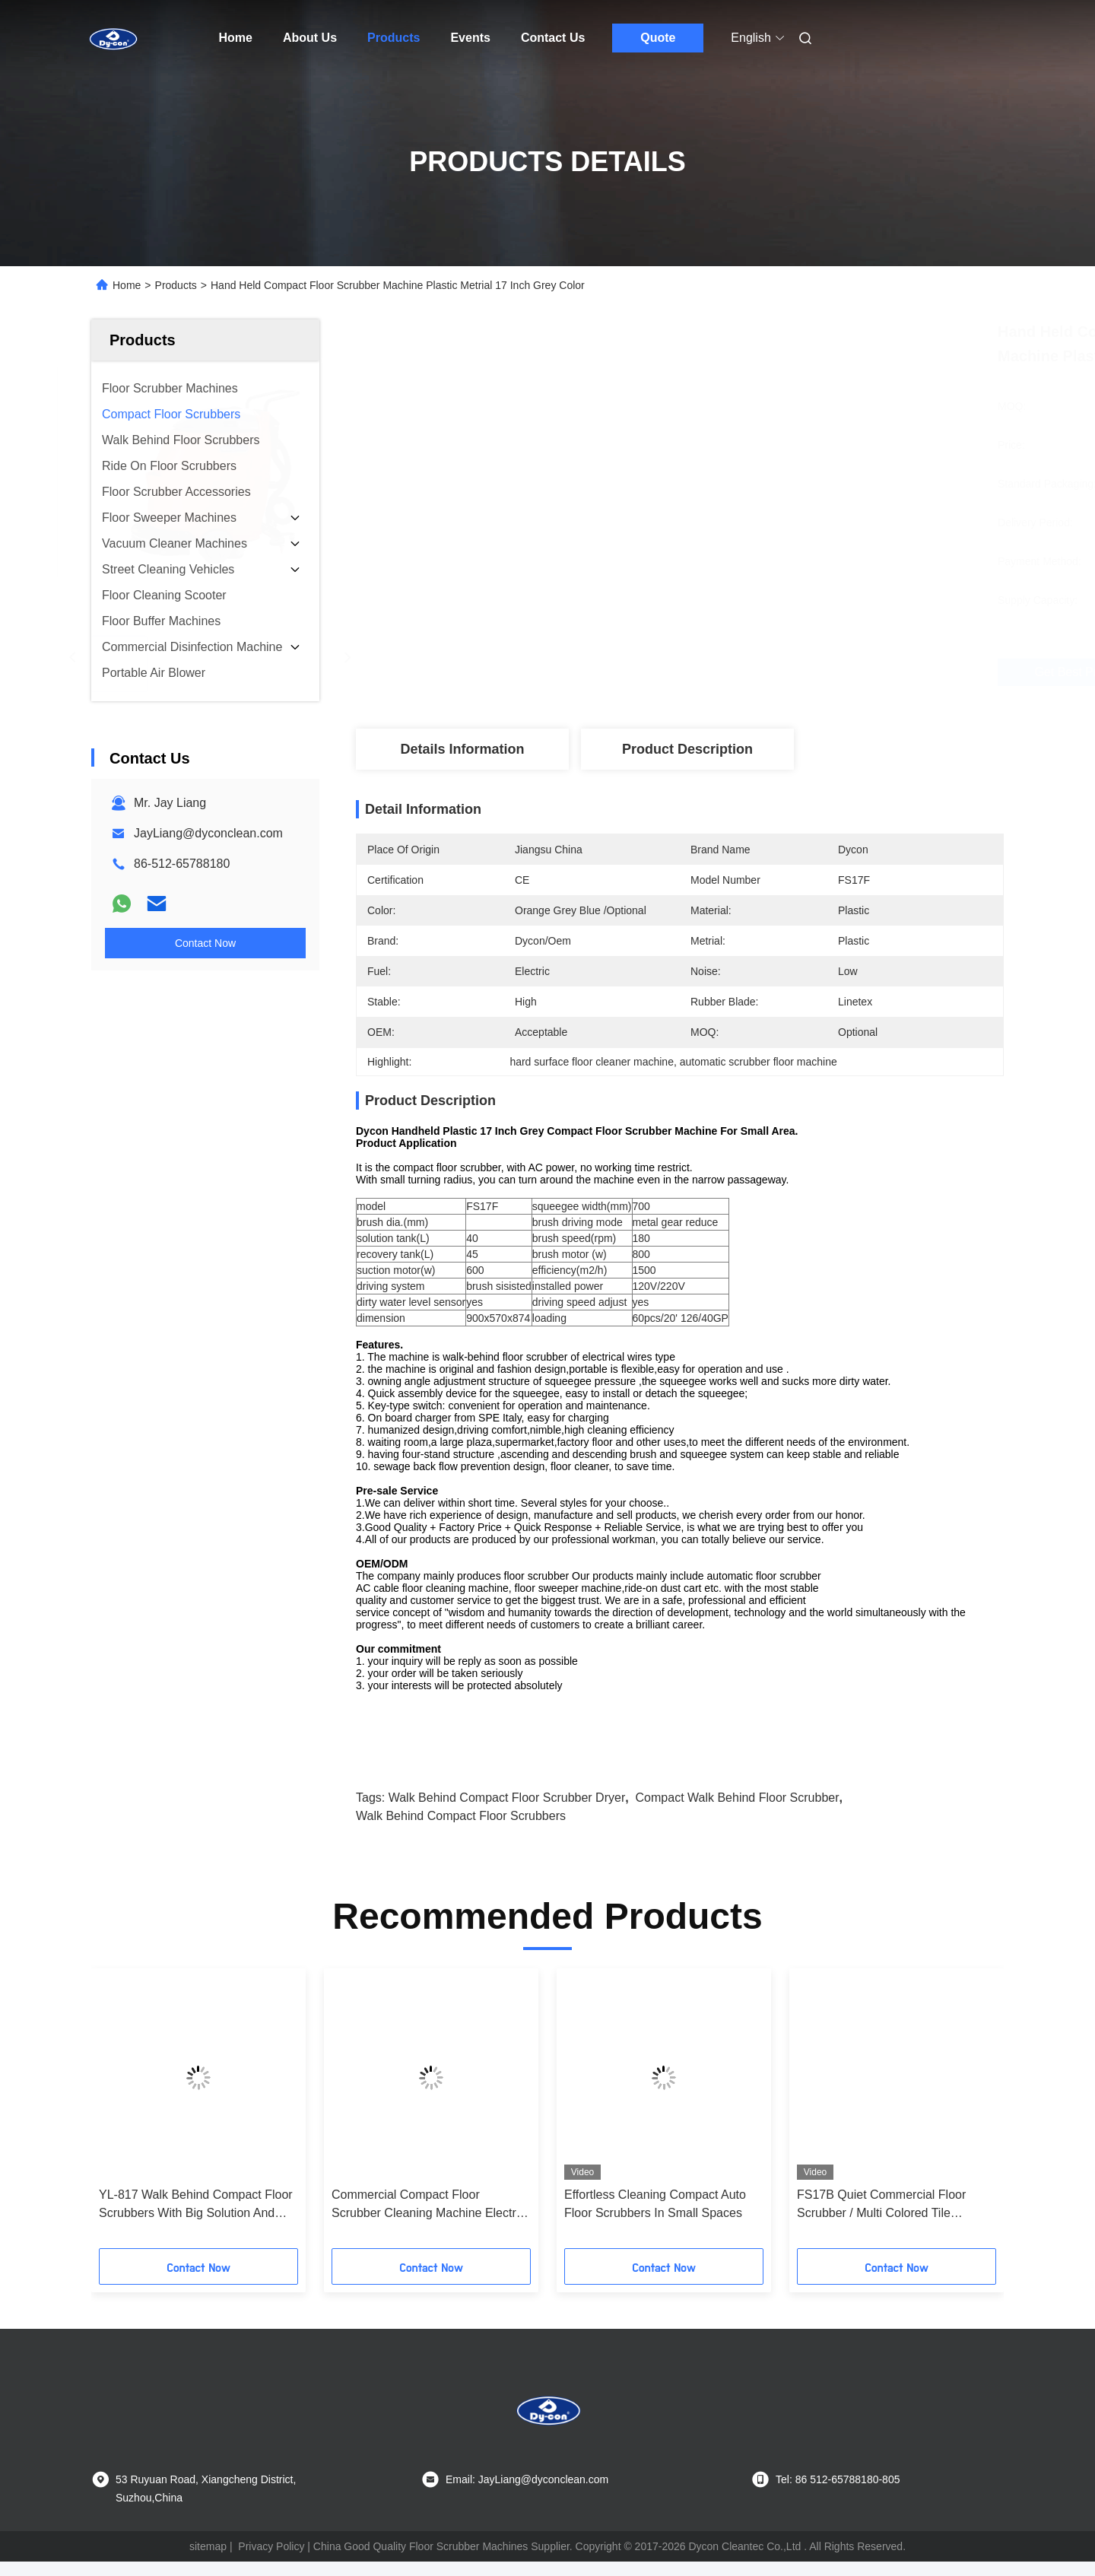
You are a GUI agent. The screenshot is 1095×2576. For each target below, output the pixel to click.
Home (235, 37)
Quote (657, 37)
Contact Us (553, 37)
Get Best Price (760, 671)
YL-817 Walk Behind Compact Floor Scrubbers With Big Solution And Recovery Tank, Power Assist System (196, 2220)
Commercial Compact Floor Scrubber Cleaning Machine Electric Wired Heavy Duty (428, 2220)
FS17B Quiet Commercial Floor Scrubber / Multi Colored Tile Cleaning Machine (881, 2220)
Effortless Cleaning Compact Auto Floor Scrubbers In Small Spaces (655, 2218)
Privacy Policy (271, 2561)
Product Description (687, 749)
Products (393, 37)
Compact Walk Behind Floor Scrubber (738, 1812)
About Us (310, 37)
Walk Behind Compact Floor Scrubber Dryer (507, 1812)
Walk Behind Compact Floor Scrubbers (461, 1830)
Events (470, 37)
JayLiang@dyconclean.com (208, 833)
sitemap (208, 2561)
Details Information (462, 749)
